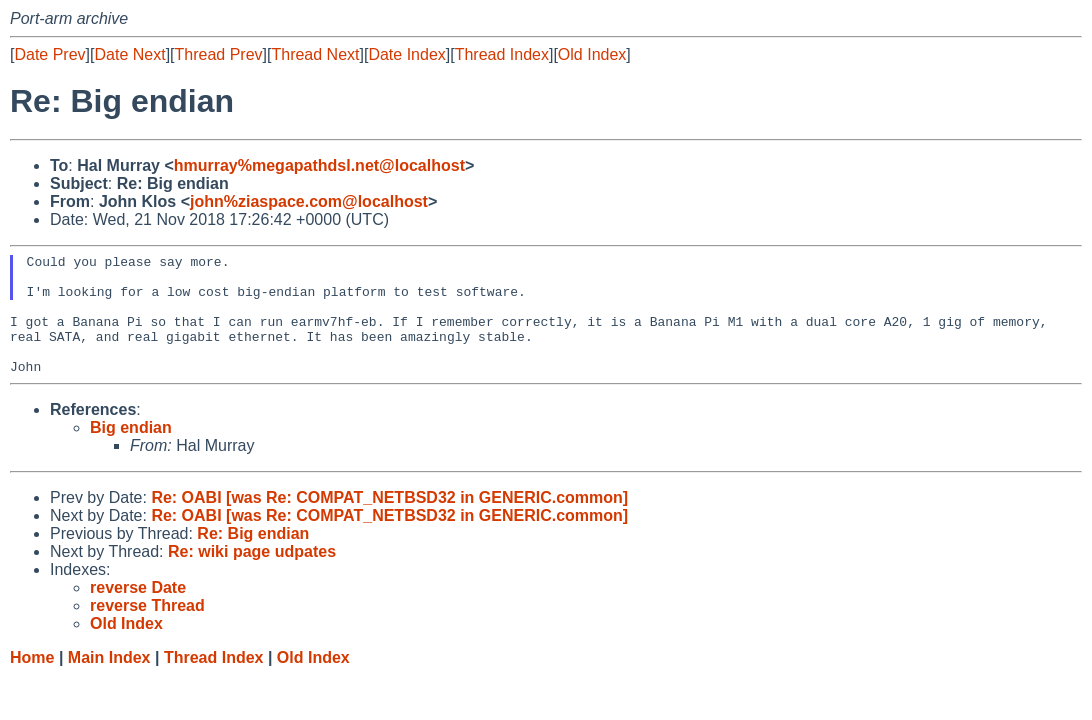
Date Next (129, 54)
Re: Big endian (253, 557)
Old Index (592, 54)
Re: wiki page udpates (252, 575)
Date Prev (49, 54)
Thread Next (315, 54)
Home (32, 681)
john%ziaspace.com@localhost (309, 201)
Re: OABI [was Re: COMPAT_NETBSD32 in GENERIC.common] (389, 521)
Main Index (109, 681)
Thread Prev (219, 54)
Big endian (131, 451)
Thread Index (502, 54)
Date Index (406, 54)
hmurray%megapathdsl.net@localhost (319, 165)
